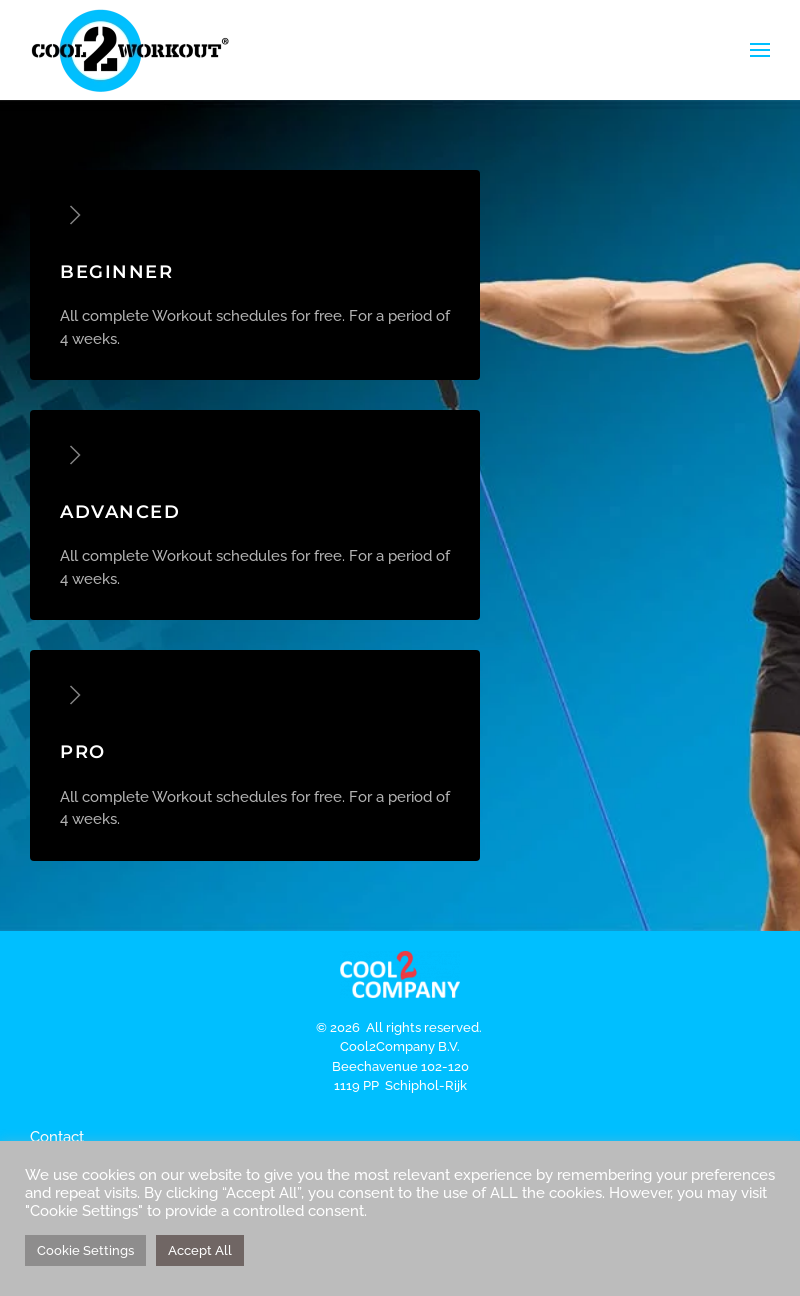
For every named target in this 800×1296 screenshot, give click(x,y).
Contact (57, 1137)
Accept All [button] (200, 1250)
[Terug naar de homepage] (130, 50)
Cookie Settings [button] (85, 1250)
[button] (760, 50)
